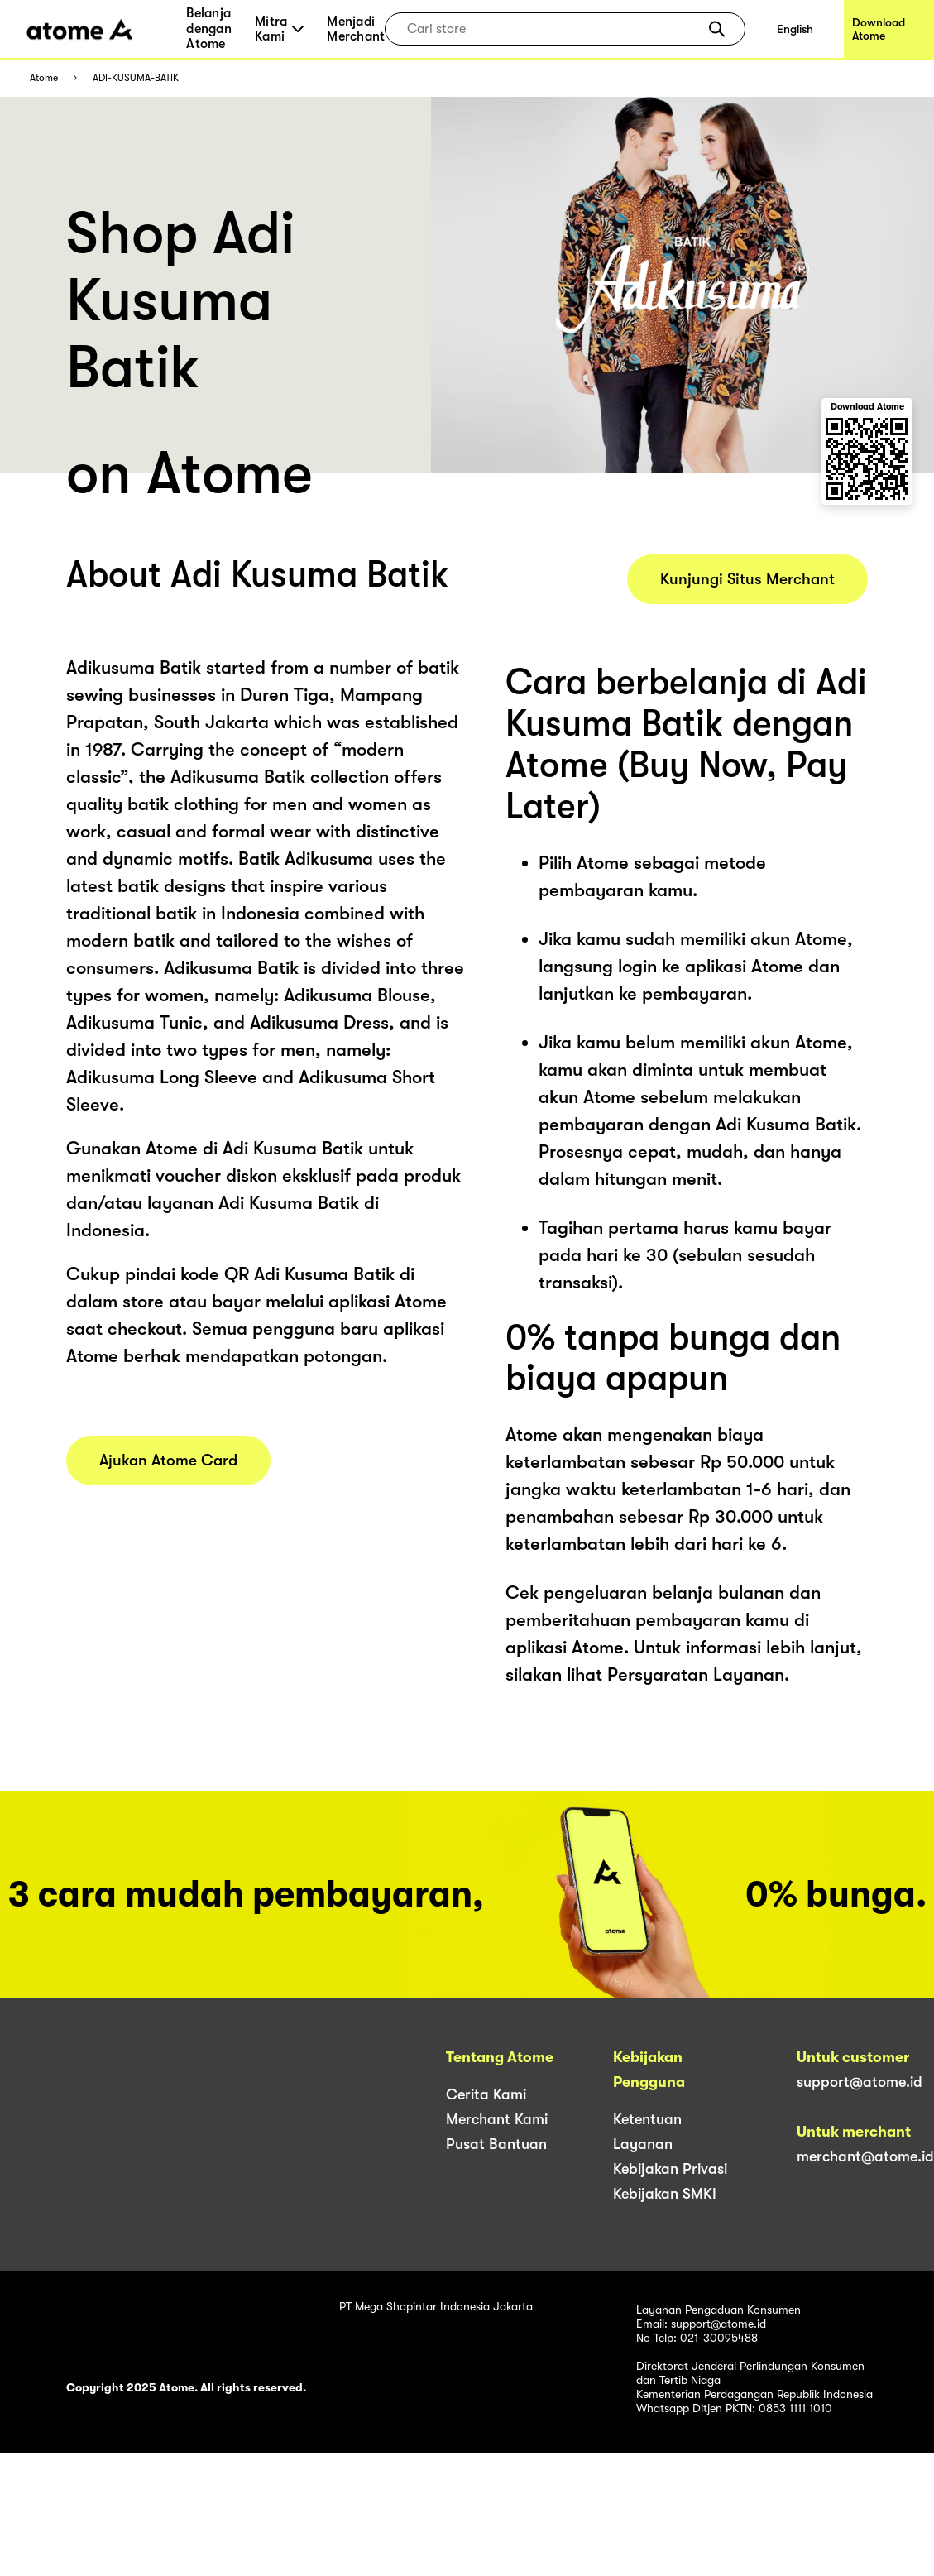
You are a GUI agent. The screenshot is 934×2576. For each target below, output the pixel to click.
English (795, 29)
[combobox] (553, 29)
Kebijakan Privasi (670, 2169)
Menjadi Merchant (356, 29)
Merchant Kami (497, 2119)
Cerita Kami (486, 2094)
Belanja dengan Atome (209, 28)
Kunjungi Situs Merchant (747, 579)
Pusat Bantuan (496, 2144)
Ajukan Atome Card (168, 1460)
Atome (44, 78)
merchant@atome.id (865, 2156)
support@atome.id (859, 2082)
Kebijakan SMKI (664, 2193)
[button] (717, 29)
